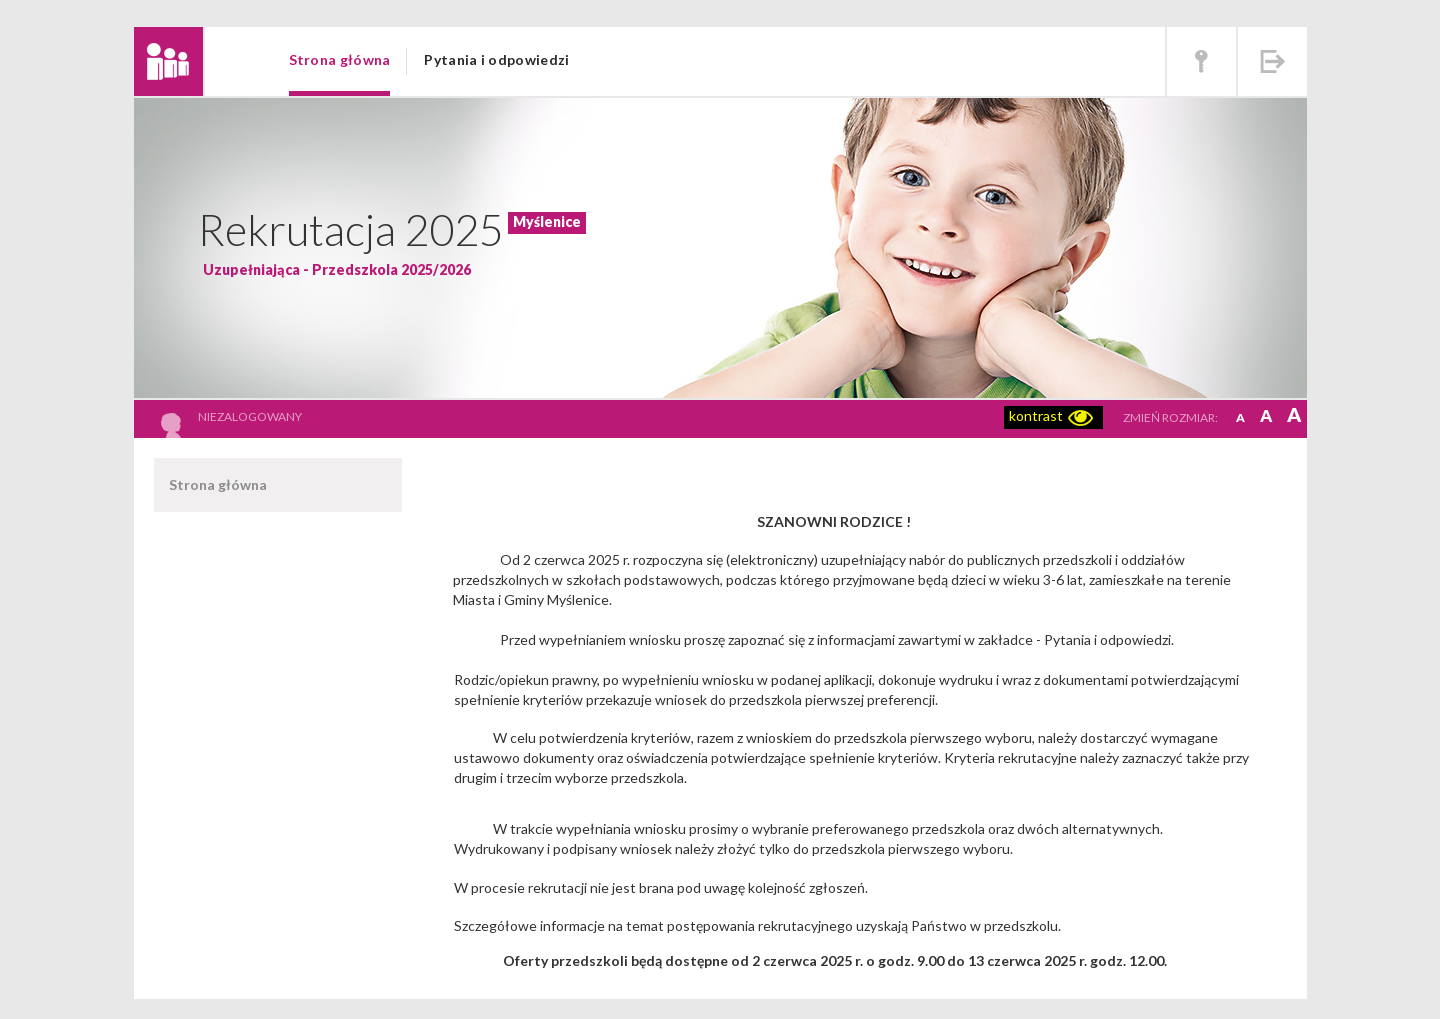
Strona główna (340, 59)
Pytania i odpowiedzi (496, 59)
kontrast (1036, 415)
